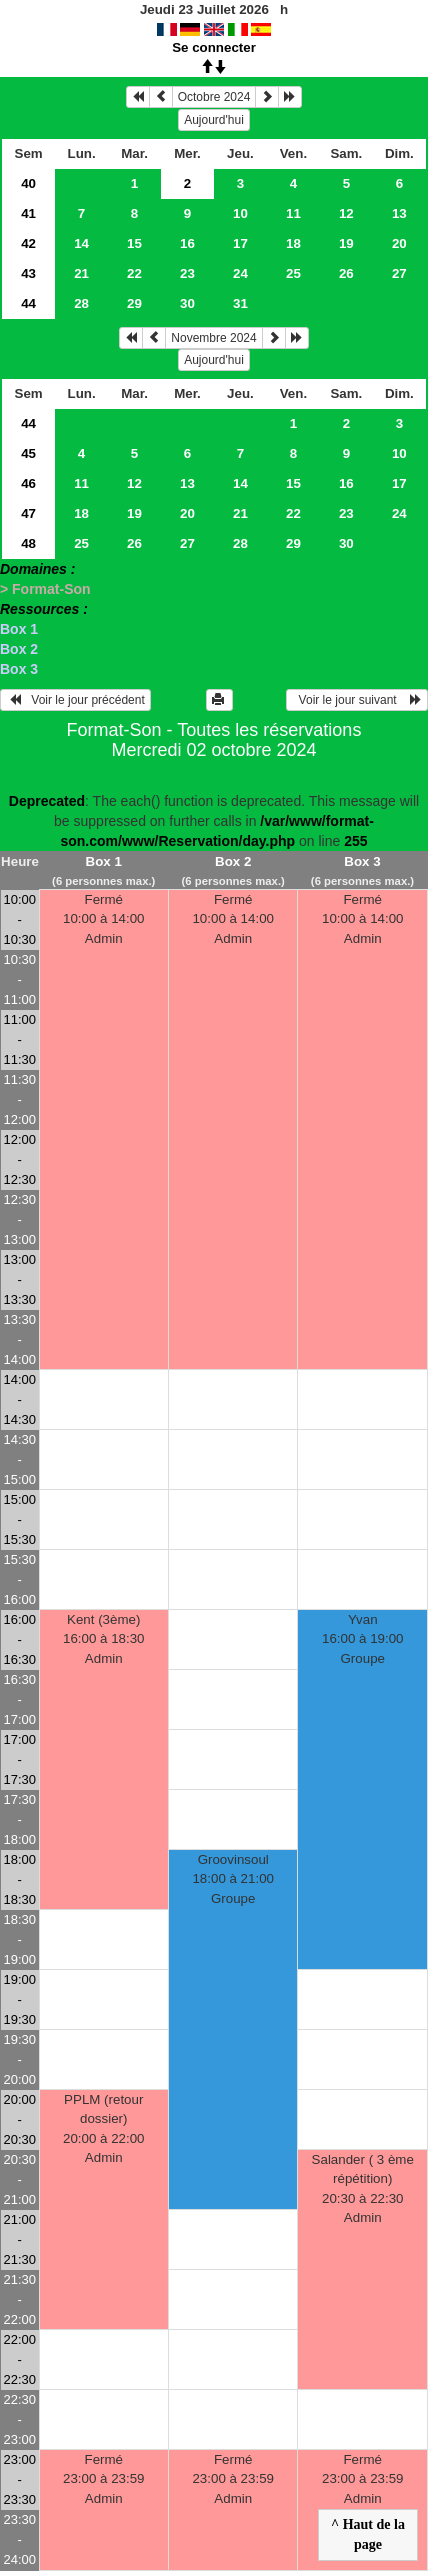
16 (187, 243)
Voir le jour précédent (75, 700)
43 (28, 273)
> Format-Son (45, 589)
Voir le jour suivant (357, 700)
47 (28, 513)
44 (28, 303)
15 (134, 243)
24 (240, 273)
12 (346, 213)
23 (187, 273)
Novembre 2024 (213, 338)
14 (81, 243)
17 (240, 243)
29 (134, 303)
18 (293, 243)
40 (28, 183)
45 (28, 453)
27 (399, 273)
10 (240, 213)
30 (187, 303)
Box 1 (19, 629)
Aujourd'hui (214, 120)
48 (28, 543)
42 (28, 243)
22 (134, 273)
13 (399, 213)
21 (81, 273)
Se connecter (214, 47)
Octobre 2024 (214, 97)
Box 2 (19, 649)
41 (28, 213)
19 (346, 243)
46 (28, 483)
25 (293, 273)
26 (346, 273)
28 (81, 303)
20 (399, 243)
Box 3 (19, 669)
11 (293, 213)
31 (240, 303)
